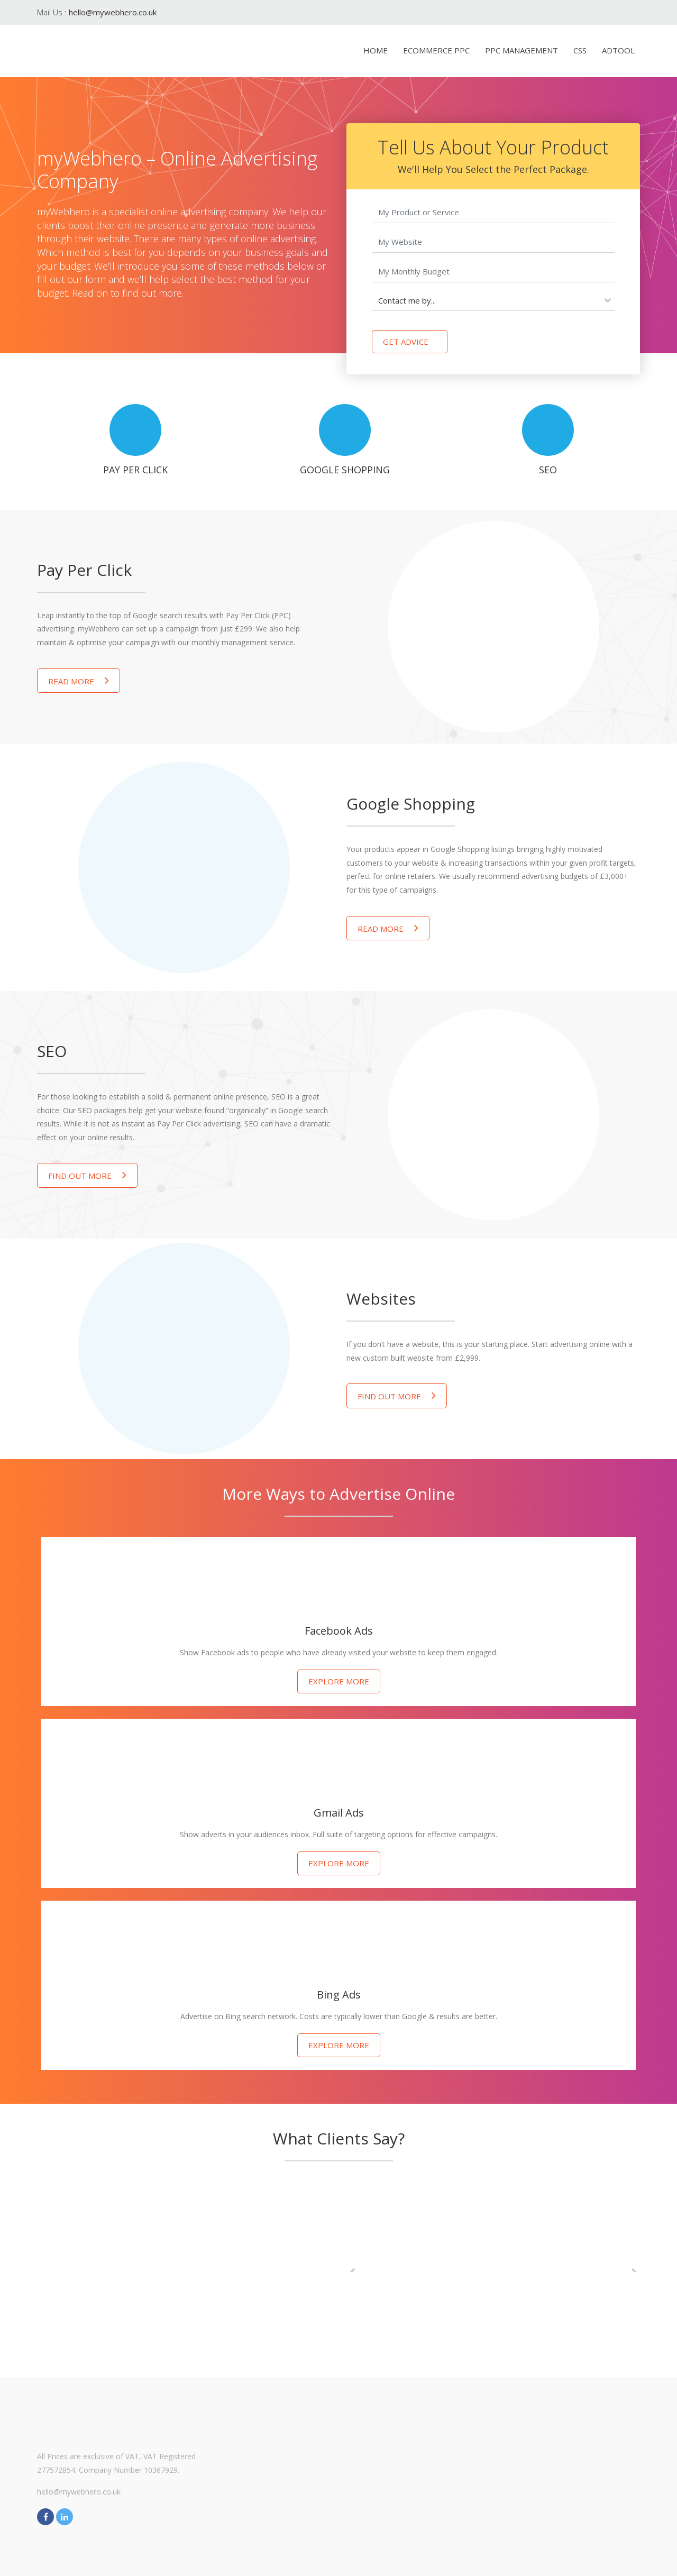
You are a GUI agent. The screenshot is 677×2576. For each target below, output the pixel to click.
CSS (580, 50)
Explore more (338, 1681)
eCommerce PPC (436, 50)
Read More (78, 680)
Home (375, 50)
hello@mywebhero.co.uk (113, 12)
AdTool (618, 50)
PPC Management (521, 50)
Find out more (87, 1175)
